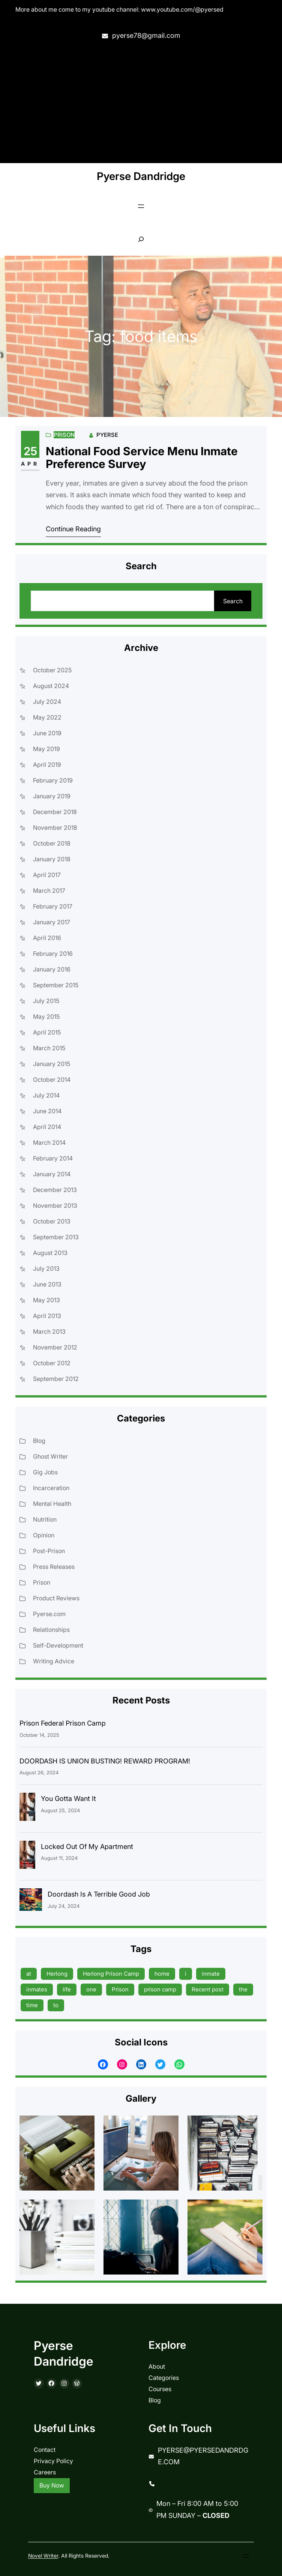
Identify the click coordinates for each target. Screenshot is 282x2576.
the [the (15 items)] (243, 1989)
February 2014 (53, 1158)
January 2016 (51, 969)
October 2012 (51, 1363)
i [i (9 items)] (185, 1973)
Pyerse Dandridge (141, 176)
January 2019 (51, 796)
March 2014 (49, 1142)
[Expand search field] (141, 239)
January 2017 (51, 922)
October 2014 (51, 1079)
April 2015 (47, 1032)
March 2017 (49, 890)
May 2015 (46, 1016)
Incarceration (51, 1488)
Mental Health (52, 1503)
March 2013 (49, 1331)
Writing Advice (53, 1661)
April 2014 (47, 1127)
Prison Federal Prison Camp (63, 1723)
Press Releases (54, 1566)
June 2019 (47, 733)
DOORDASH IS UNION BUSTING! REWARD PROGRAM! (105, 1761)
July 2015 (46, 1001)
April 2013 (47, 1315)
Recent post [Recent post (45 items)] (208, 1989)
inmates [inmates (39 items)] (36, 1989)
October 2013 (51, 1221)
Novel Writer (43, 2555)
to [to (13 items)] (55, 2005)
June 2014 (47, 1111)
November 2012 (55, 1347)
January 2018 (51, 859)
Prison (64, 434)
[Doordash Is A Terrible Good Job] (31, 1901)
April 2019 (47, 764)
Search (233, 601)
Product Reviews (56, 1598)
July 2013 (46, 1268)
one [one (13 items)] (91, 1989)
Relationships (51, 1629)
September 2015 (55, 985)
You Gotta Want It (68, 1798)
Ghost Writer (50, 1456)
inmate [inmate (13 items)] (211, 1973)
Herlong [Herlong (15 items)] (57, 1973)
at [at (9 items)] (28, 1973)
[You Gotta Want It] (27, 1809)
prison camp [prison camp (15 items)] (160, 1989)
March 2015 (49, 1048)
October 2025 (52, 670)
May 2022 (47, 717)
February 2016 (53, 953)
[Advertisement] (141, 102)
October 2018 (51, 843)
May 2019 (46, 749)
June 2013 (47, 1284)
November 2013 (55, 1205)
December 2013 (55, 1190)
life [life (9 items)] (67, 1989)
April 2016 (47, 938)
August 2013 (50, 1253)
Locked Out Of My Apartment (87, 1846)
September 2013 (56, 1237)
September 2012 (56, 1378)
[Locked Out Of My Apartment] (27, 1857)
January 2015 (51, 1064)
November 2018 (55, 827)
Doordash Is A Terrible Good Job (99, 1894)
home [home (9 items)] (162, 1973)
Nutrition (45, 1519)
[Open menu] (141, 206)
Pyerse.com (49, 1614)
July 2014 (46, 1095)
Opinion (43, 1535)
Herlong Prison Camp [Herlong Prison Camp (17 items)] (111, 1973)
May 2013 (46, 1300)
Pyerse (107, 434)
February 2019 (53, 780)
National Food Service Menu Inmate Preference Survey (142, 457)
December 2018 (55, 812)
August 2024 (51, 686)
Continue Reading (73, 529)
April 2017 (47, 875)
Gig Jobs (45, 1472)
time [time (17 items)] (32, 2005)
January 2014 (51, 1174)
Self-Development (58, 1645)
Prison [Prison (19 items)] (120, 1989)
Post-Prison (49, 1551)
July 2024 (47, 701)
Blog (39, 1440)
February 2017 (52, 906)
